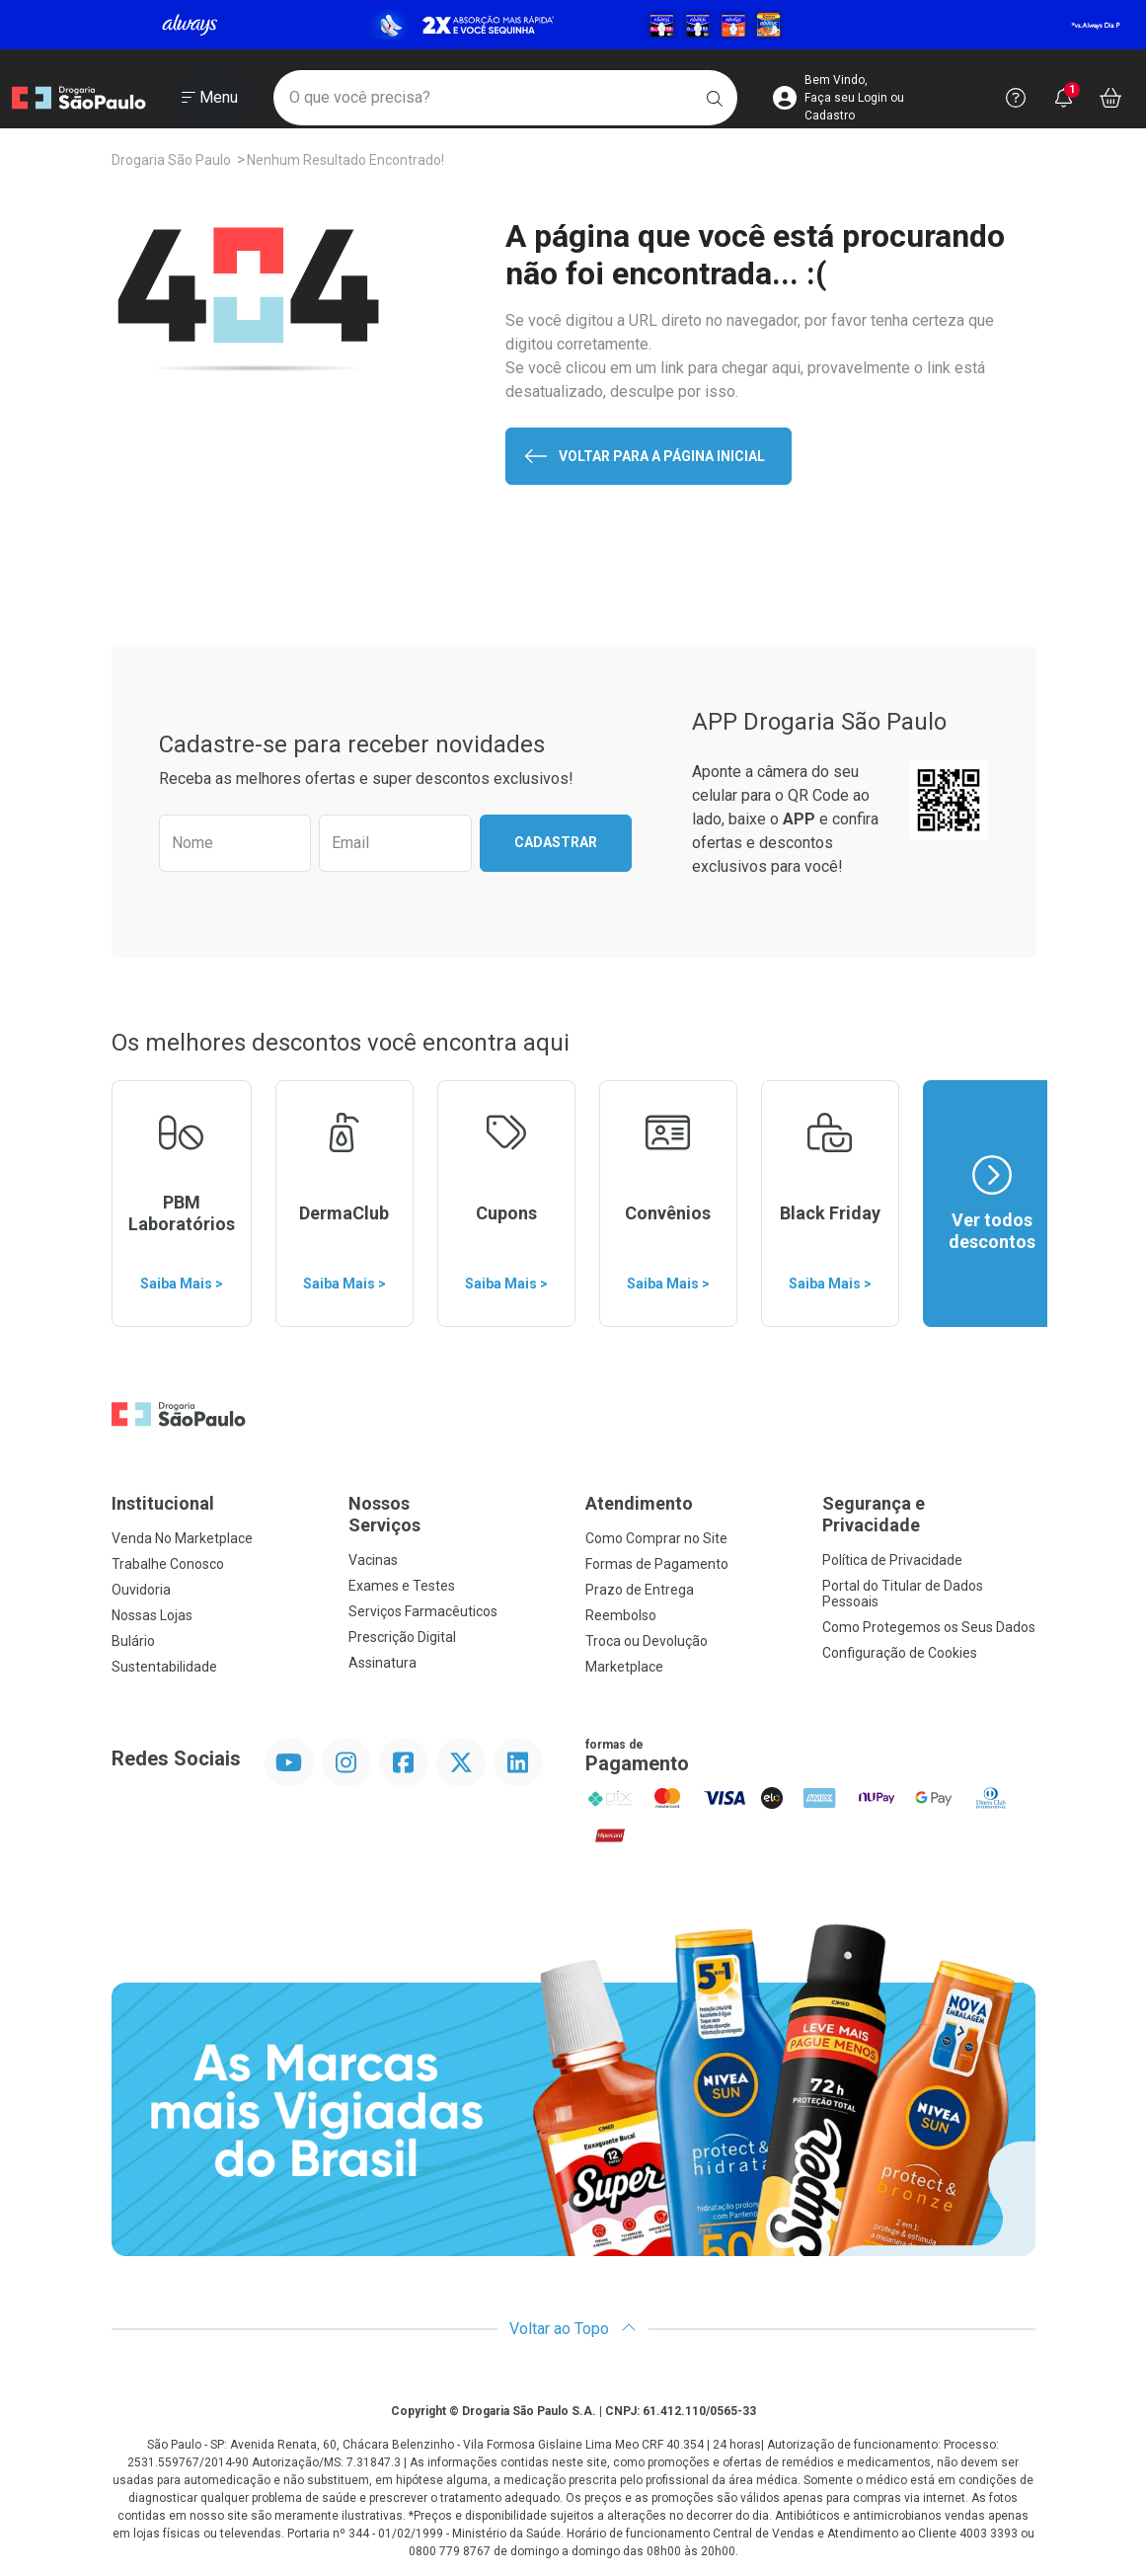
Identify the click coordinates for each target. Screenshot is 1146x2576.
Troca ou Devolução (646, 1641)
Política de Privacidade (892, 1560)
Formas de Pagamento (656, 1564)
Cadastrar (555, 842)
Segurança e (928, 1514)
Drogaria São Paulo (171, 160)
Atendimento (639, 1503)
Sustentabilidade (164, 1667)
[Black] (573, 24)
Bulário (133, 1641)
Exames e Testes (401, 1586)
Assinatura (382, 1663)
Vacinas (373, 1560)
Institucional (163, 1503)
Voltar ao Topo (573, 2328)
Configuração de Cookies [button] (899, 1653)
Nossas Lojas (152, 1615)
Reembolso (620, 1615)
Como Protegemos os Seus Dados (928, 1627)
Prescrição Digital (402, 1637)
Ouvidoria (141, 1590)
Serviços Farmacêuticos (422, 1611)
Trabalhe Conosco (168, 1564)
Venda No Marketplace (182, 1538)
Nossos (455, 1514)
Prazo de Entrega (639, 1590)
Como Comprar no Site (656, 1538)
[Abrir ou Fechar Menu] (210, 97)
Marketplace (624, 1667)
